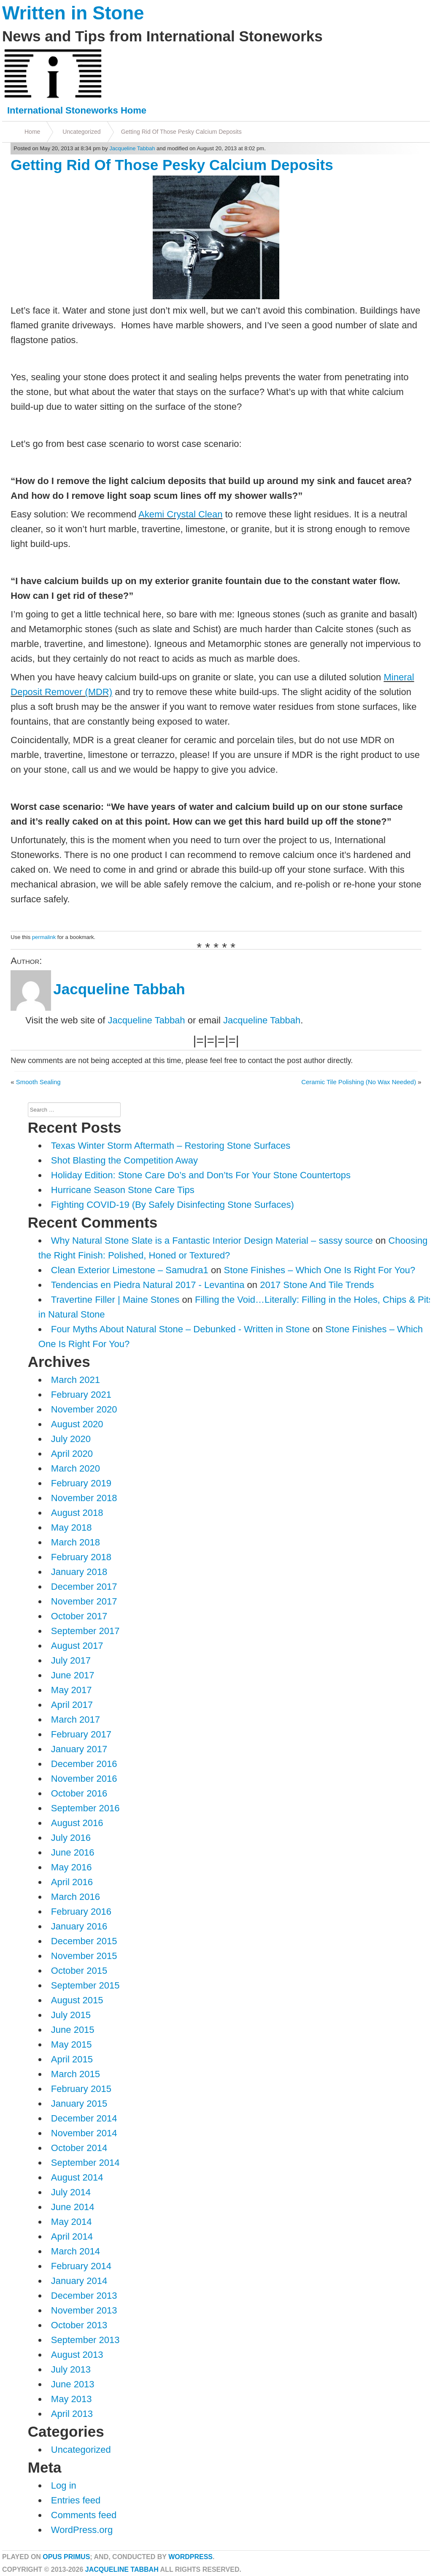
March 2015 (75, 2074)
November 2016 (84, 1778)
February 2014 (81, 2266)
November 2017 (84, 1601)
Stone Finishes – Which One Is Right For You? (320, 1270)
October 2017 (79, 1616)
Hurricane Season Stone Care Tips (122, 1190)
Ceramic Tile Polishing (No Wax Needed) (358, 1081)
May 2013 (71, 2399)
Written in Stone (73, 13)
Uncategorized (81, 131)
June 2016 (72, 1852)
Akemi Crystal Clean (180, 514)
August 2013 (77, 2354)
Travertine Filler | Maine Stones (115, 1299)
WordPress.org (82, 2530)
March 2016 (75, 1896)
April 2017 (72, 1704)
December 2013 (84, 2295)
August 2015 (77, 2000)
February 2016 (81, 1911)
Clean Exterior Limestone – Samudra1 (129, 1270)
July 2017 (71, 1660)
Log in (63, 2485)
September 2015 (85, 1985)
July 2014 (71, 2192)
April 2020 (72, 1453)
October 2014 (79, 2148)
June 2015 (72, 2029)
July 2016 (71, 1837)
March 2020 (75, 1468)
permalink (44, 937)
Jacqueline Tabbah (132, 148)
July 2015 (71, 2015)
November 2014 (84, 2133)
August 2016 (77, 1823)
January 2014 (79, 2281)
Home (32, 131)
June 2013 (72, 2384)
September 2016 (85, 1808)
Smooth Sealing (38, 1081)
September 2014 (85, 2162)
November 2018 (84, 1498)
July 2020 (71, 1439)
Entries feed (75, 2500)
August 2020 (77, 1424)
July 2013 (71, 2369)
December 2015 (84, 1941)
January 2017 (79, 1749)
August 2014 (77, 2177)
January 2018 (79, 1572)
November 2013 (84, 2310)
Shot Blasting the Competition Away (124, 1160)
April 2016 (72, 1882)
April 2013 (72, 2413)
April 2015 (72, 2059)
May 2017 (71, 1690)
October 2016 (79, 1793)
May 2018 (71, 1527)
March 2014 (75, 2251)
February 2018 (81, 1557)
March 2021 (75, 1380)
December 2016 (84, 1764)
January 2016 (79, 1926)
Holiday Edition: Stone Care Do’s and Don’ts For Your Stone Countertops (201, 1175)
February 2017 (81, 1734)
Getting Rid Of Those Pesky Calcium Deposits (181, 131)
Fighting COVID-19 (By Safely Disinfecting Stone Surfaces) (172, 1204)
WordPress (190, 2556)
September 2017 (85, 1631)
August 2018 (77, 1512)
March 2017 (75, 1719)
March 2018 (75, 1542)
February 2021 (81, 1394)
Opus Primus (66, 2556)
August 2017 (77, 1645)
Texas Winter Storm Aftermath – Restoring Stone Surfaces (170, 1145)
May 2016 (71, 1867)
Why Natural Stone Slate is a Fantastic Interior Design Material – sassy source (212, 1240)
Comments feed (83, 2515)
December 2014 (84, 2118)
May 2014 (71, 2221)
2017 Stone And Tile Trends (317, 1285)
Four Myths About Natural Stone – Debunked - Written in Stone (180, 1329)
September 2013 (85, 2340)
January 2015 (79, 2103)
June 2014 (72, 2207)
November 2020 (84, 1409)
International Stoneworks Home (76, 110)
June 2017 (72, 1675)
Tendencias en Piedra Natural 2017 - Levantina (148, 1285)
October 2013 (79, 2325)
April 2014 (72, 2236)
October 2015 (79, 1970)
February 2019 (81, 1483)
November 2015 (84, 1956)
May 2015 (71, 2044)
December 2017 (84, 1586)
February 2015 (81, 2089)
